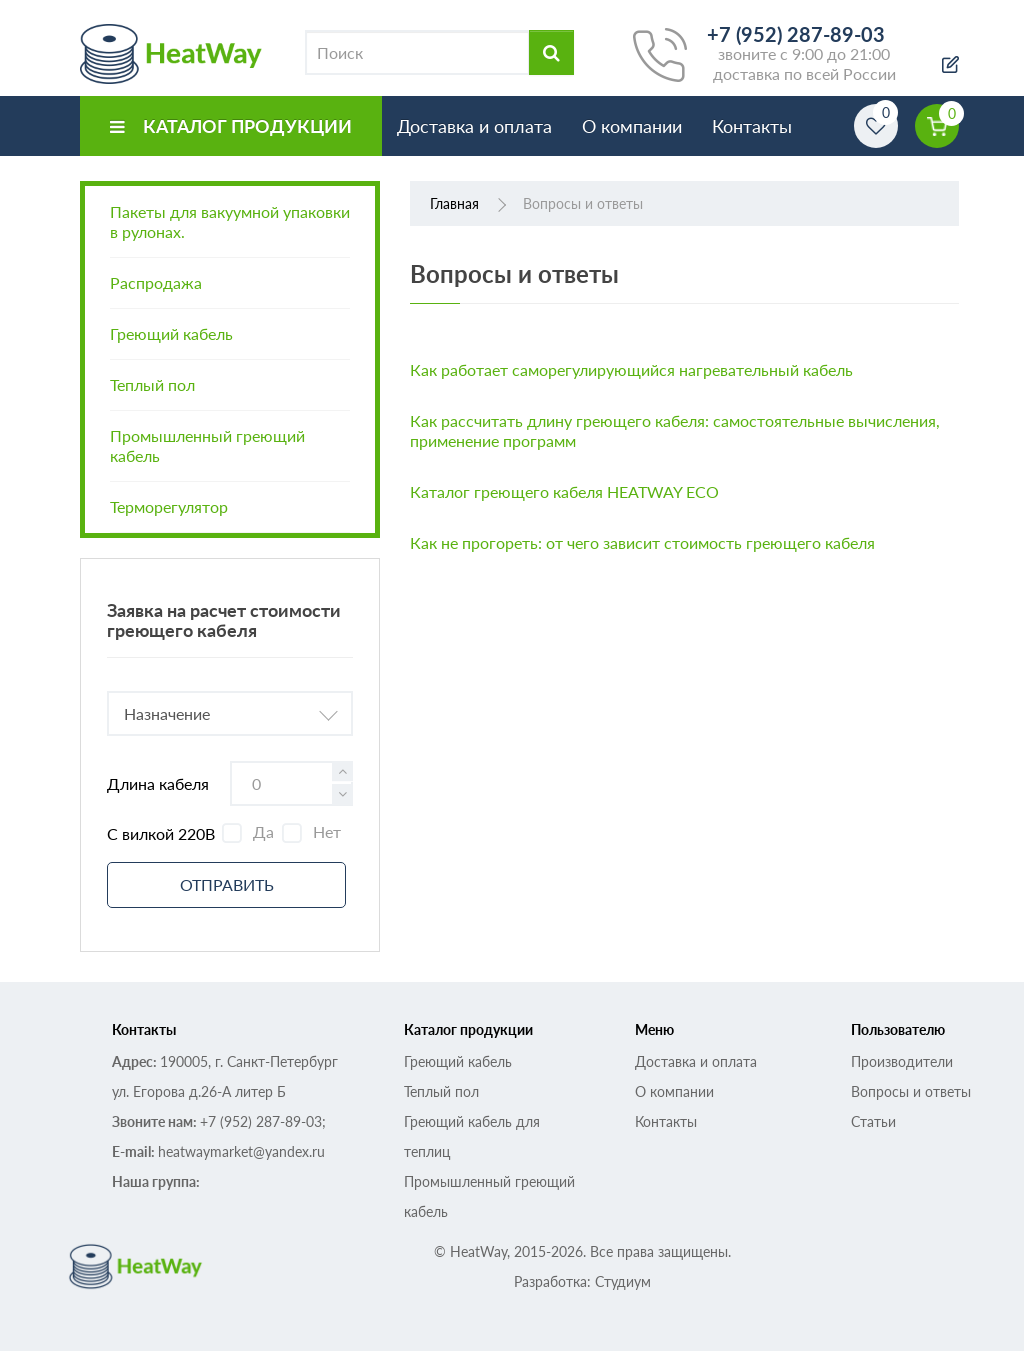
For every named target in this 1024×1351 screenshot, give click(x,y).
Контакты (752, 126)
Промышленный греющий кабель (207, 445)
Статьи (873, 1121)
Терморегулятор (169, 506)
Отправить (227, 884)
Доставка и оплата (474, 126)
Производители (902, 1061)
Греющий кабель (171, 333)
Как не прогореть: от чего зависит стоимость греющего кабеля (642, 542)
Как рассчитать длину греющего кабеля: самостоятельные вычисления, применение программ (675, 430)
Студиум (623, 1281)
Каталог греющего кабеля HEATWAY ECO (564, 491)
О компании (632, 126)
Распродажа (156, 282)
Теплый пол (152, 384)
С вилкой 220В (161, 833)
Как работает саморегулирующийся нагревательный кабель (631, 369)
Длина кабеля (158, 783)
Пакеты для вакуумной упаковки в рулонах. (230, 221)
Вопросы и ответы (911, 1091)
